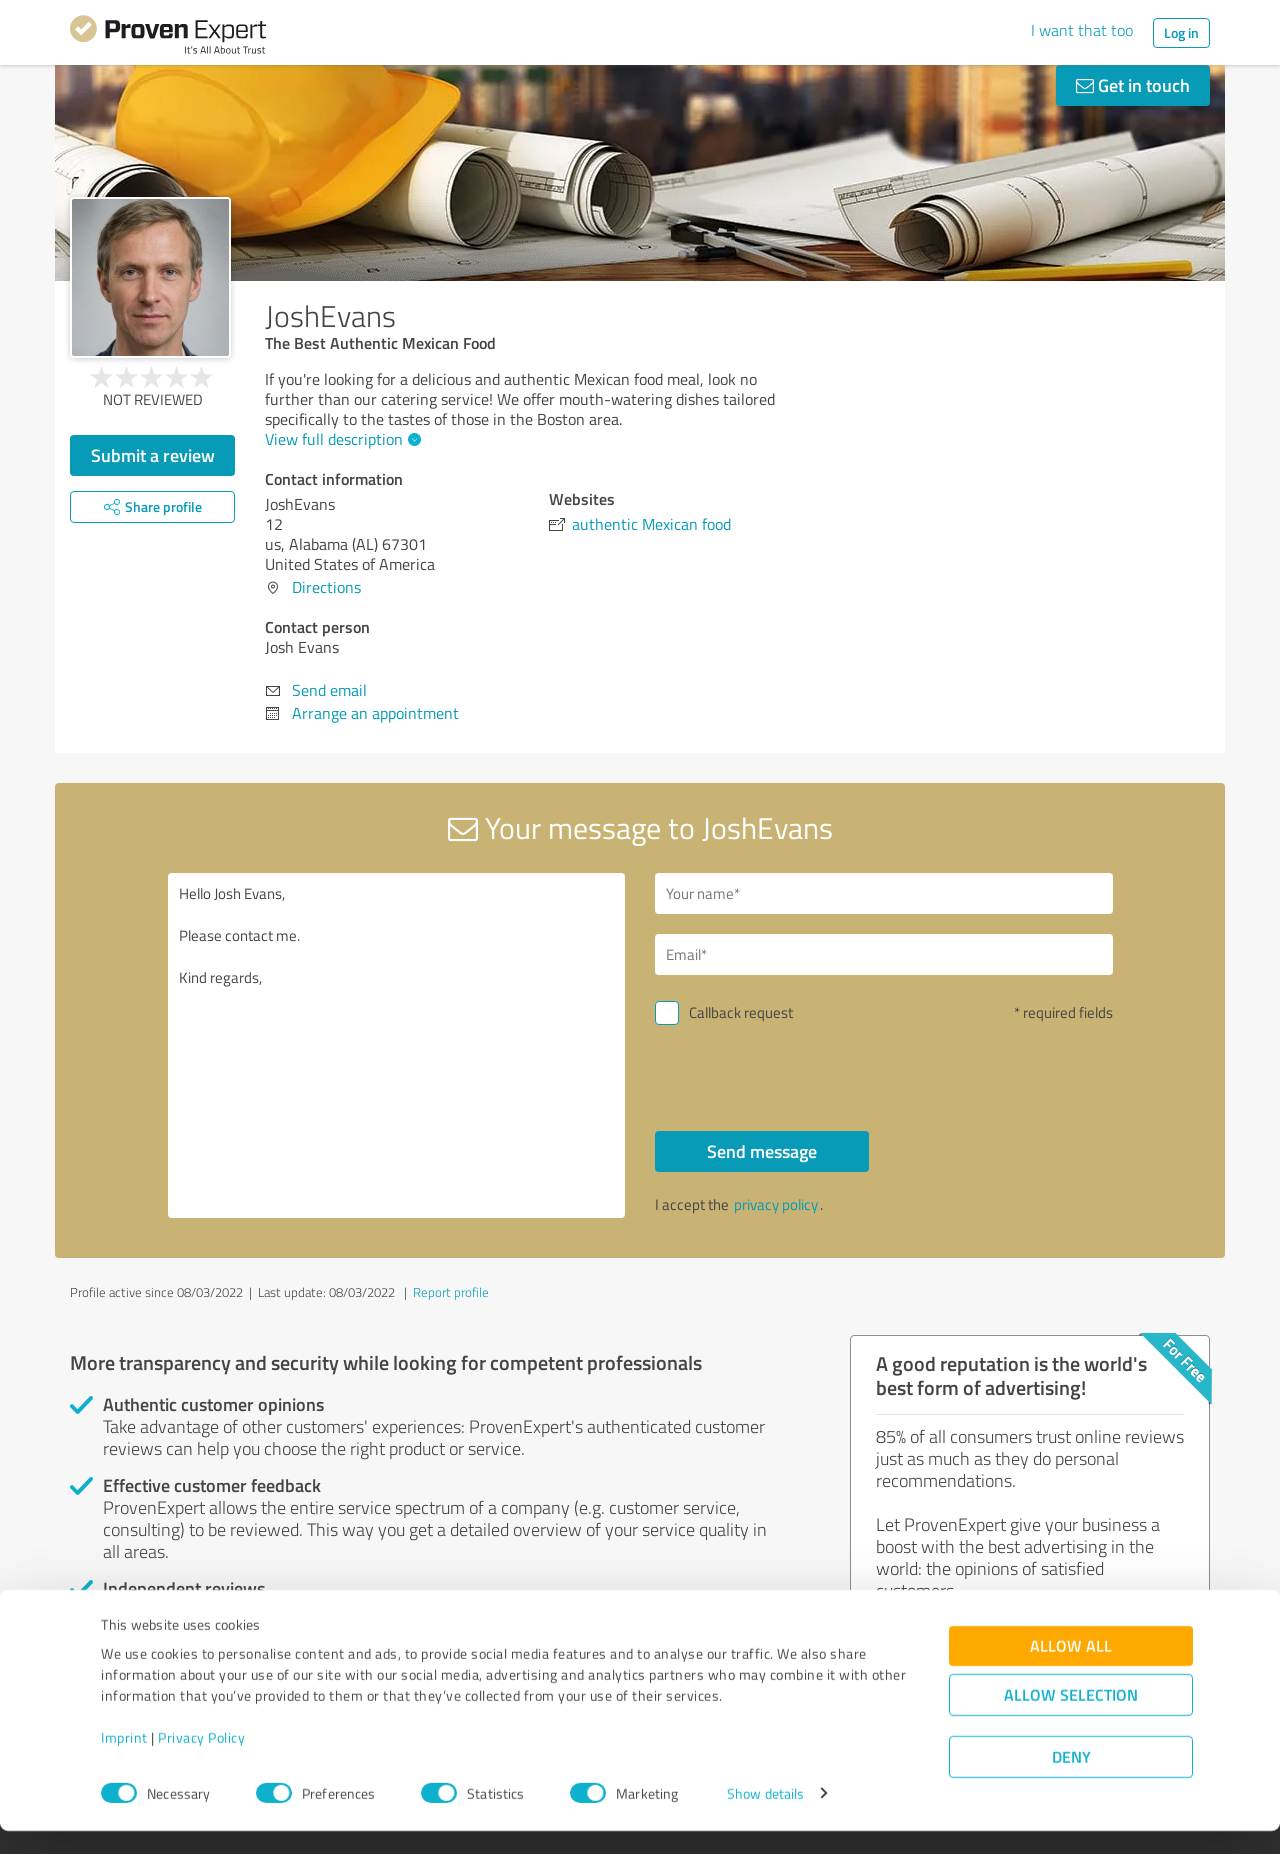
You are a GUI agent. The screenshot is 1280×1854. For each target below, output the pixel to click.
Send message (762, 1151)
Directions (326, 587)
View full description (340, 439)
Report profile (451, 1292)
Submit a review (153, 455)
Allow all (1071, 1668)
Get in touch (1133, 85)
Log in (1181, 32)
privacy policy (776, 1204)
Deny (1071, 1779)
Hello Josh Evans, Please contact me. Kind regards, (397, 1045)
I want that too (1082, 30)
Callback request (741, 1012)
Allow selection (1071, 1717)
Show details (765, 1816)
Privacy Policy (201, 1760)
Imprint (124, 1760)
